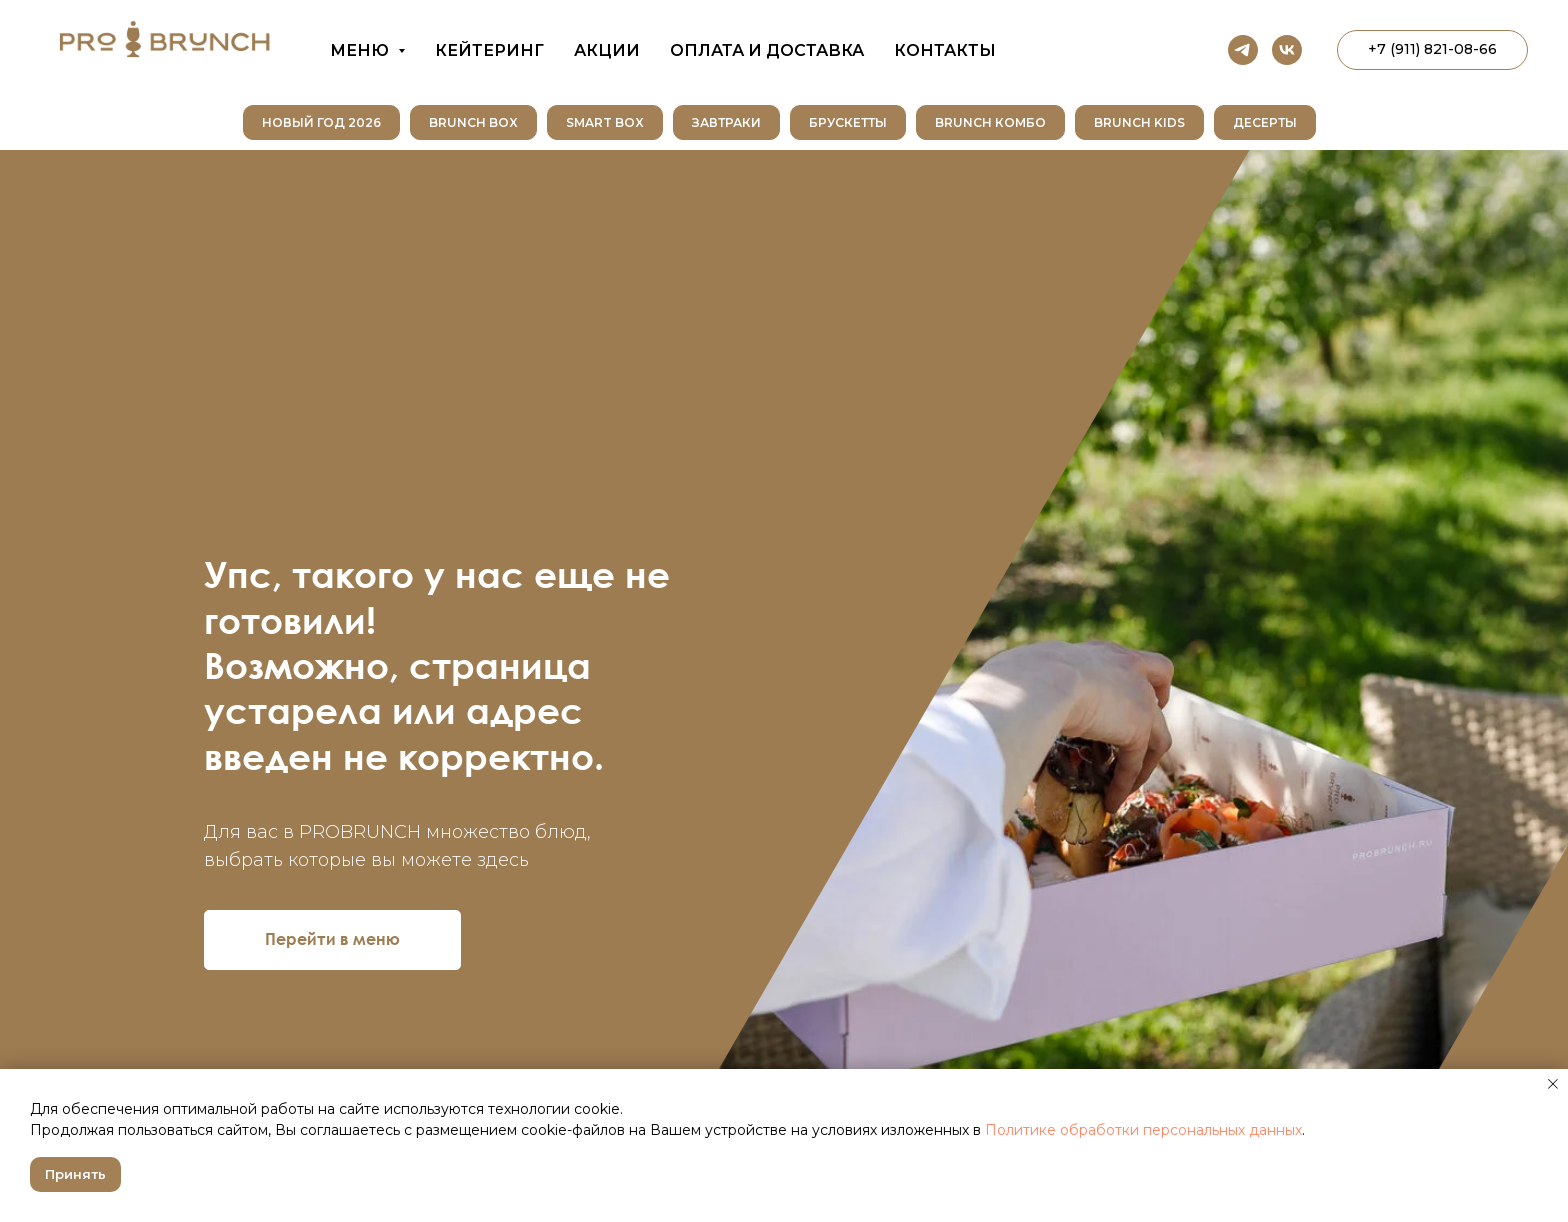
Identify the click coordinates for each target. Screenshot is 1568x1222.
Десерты (1265, 122)
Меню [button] (361, 50)
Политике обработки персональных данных (1143, 1130)
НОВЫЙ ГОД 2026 (321, 122)
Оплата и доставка (767, 50)
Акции (607, 50)
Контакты (945, 50)
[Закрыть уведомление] (1553, 1084)
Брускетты (848, 122)
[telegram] (1243, 50)
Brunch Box (473, 122)
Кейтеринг (489, 50)
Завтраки (726, 122)
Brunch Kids (1139, 122)
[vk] (1287, 50)
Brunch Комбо (990, 122)
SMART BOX (605, 122)
